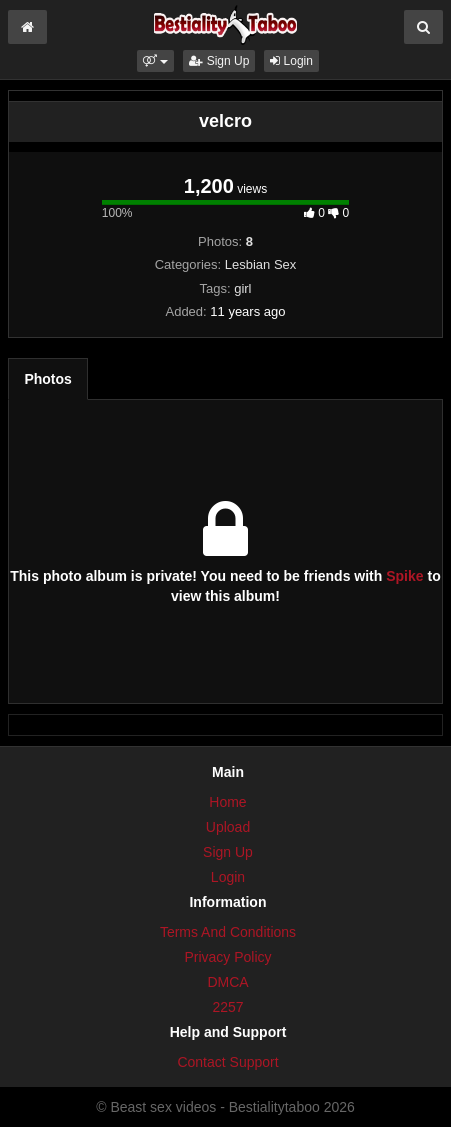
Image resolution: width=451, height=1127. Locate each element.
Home (227, 802)
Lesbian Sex (261, 264)
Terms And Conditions (228, 932)
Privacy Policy (227, 957)
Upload (228, 827)
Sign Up (219, 61)
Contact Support (227, 1062)
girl (242, 288)
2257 (227, 1007)
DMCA (227, 982)
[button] (155, 61)
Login (291, 61)
